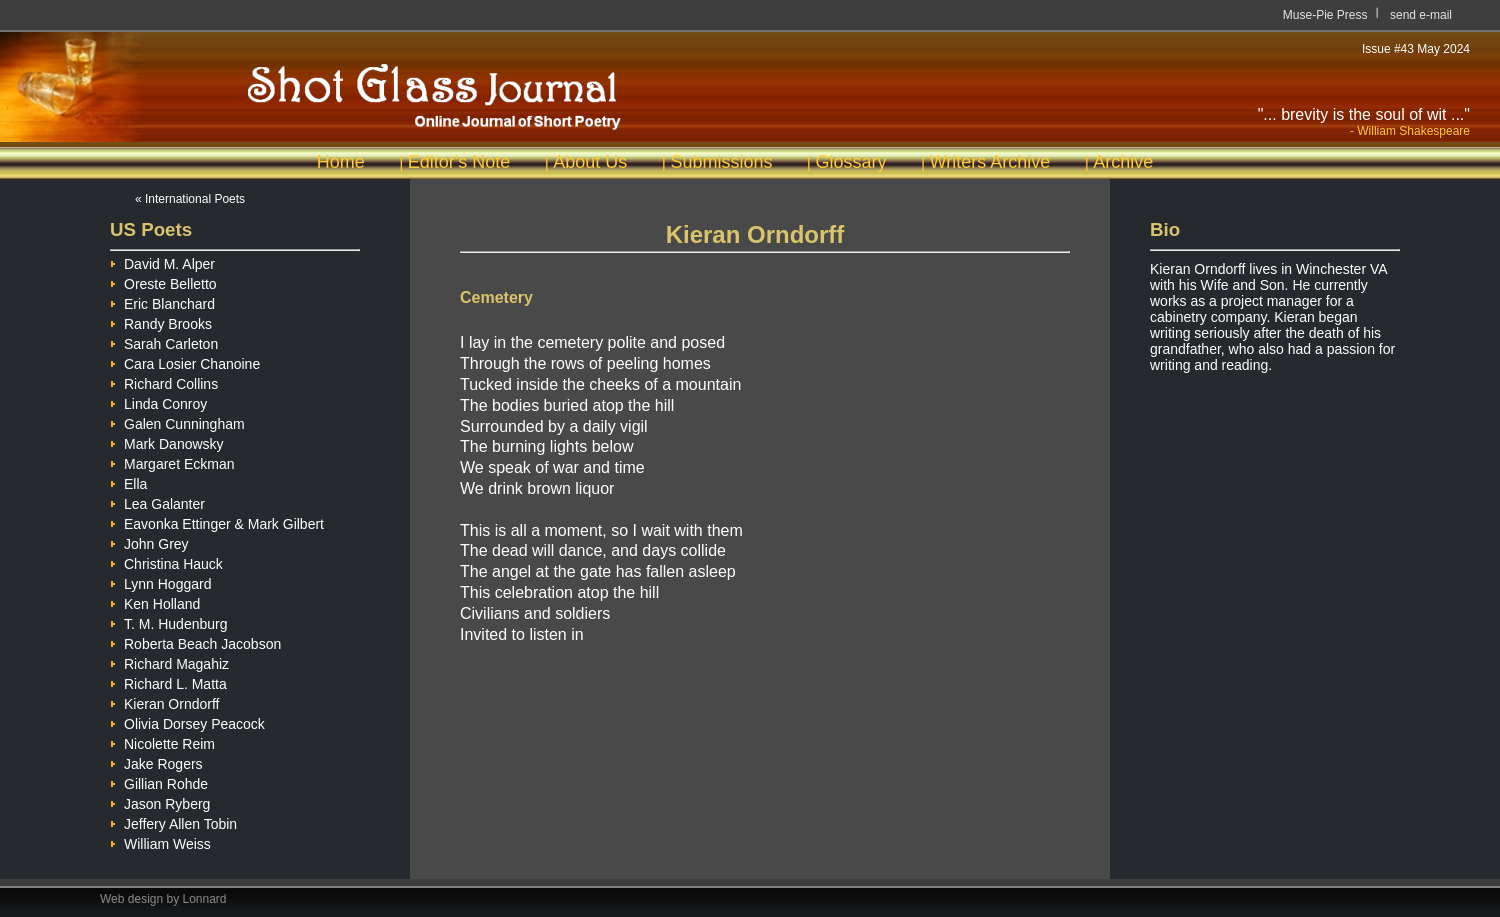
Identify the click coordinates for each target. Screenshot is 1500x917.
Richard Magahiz (169, 661)
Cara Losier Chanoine (185, 361)
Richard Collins (164, 381)
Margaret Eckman (172, 461)
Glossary (850, 162)
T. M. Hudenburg (169, 621)
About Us (590, 162)
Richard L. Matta (168, 681)
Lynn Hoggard (160, 581)
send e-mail (1421, 15)
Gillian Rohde (159, 781)
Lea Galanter (157, 501)
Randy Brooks (161, 321)
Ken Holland (155, 601)
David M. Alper (162, 261)
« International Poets (190, 199)
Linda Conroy (158, 401)
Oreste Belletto (163, 281)
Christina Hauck (166, 561)
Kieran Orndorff (164, 701)
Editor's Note (459, 162)
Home (341, 162)
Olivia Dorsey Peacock (187, 721)
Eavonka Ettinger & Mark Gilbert (217, 521)
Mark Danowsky (167, 441)
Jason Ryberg (160, 801)
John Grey (149, 541)
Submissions (721, 162)
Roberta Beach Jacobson (195, 641)
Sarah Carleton (164, 341)
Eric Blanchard (162, 301)
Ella (128, 481)
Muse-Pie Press (1325, 15)
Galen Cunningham (177, 421)
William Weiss (160, 841)
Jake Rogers (156, 761)
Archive (1123, 162)
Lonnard (205, 899)
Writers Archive (990, 162)
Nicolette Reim (162, 741)
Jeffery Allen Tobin (173, 821)
